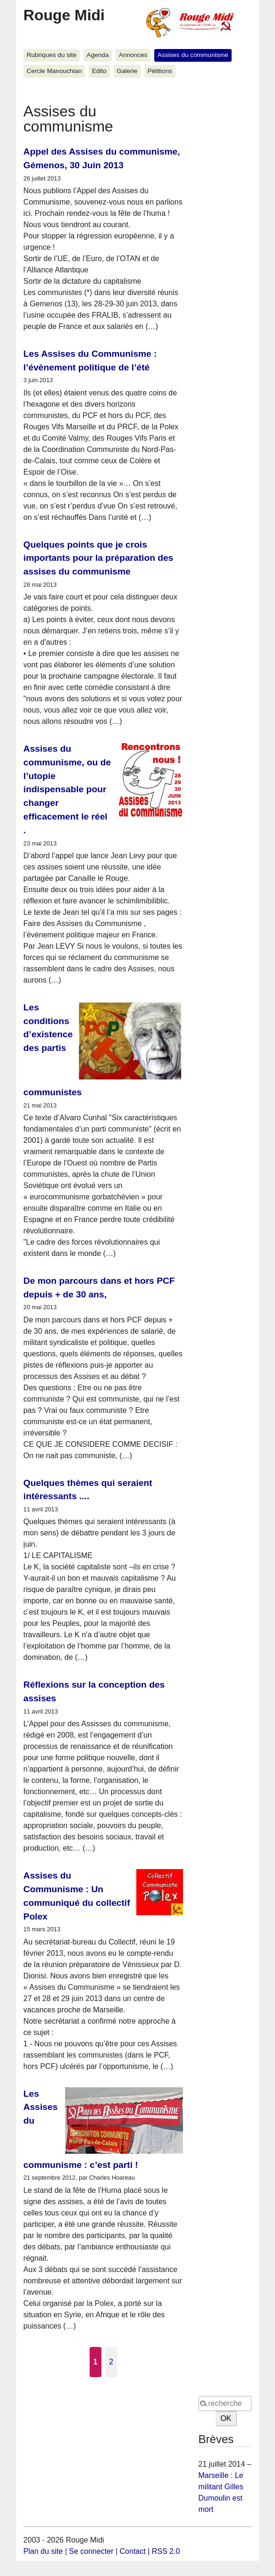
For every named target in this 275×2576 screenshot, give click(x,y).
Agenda (98, 54)
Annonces (133, 54)
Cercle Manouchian (54, 70)
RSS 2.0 (166, 2551)
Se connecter (91, 2551)
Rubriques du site (51, 54)
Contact (133, 2551)
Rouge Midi (64, 15)
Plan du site (43, 2551)
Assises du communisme (193, 54)
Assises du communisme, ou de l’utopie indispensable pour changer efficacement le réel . (67, 789)
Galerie (127, 70)
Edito (99, 70)
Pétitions (160, 70)
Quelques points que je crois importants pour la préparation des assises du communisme (99, 558)
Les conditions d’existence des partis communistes (53, 1049)
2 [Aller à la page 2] (111, 2362)
